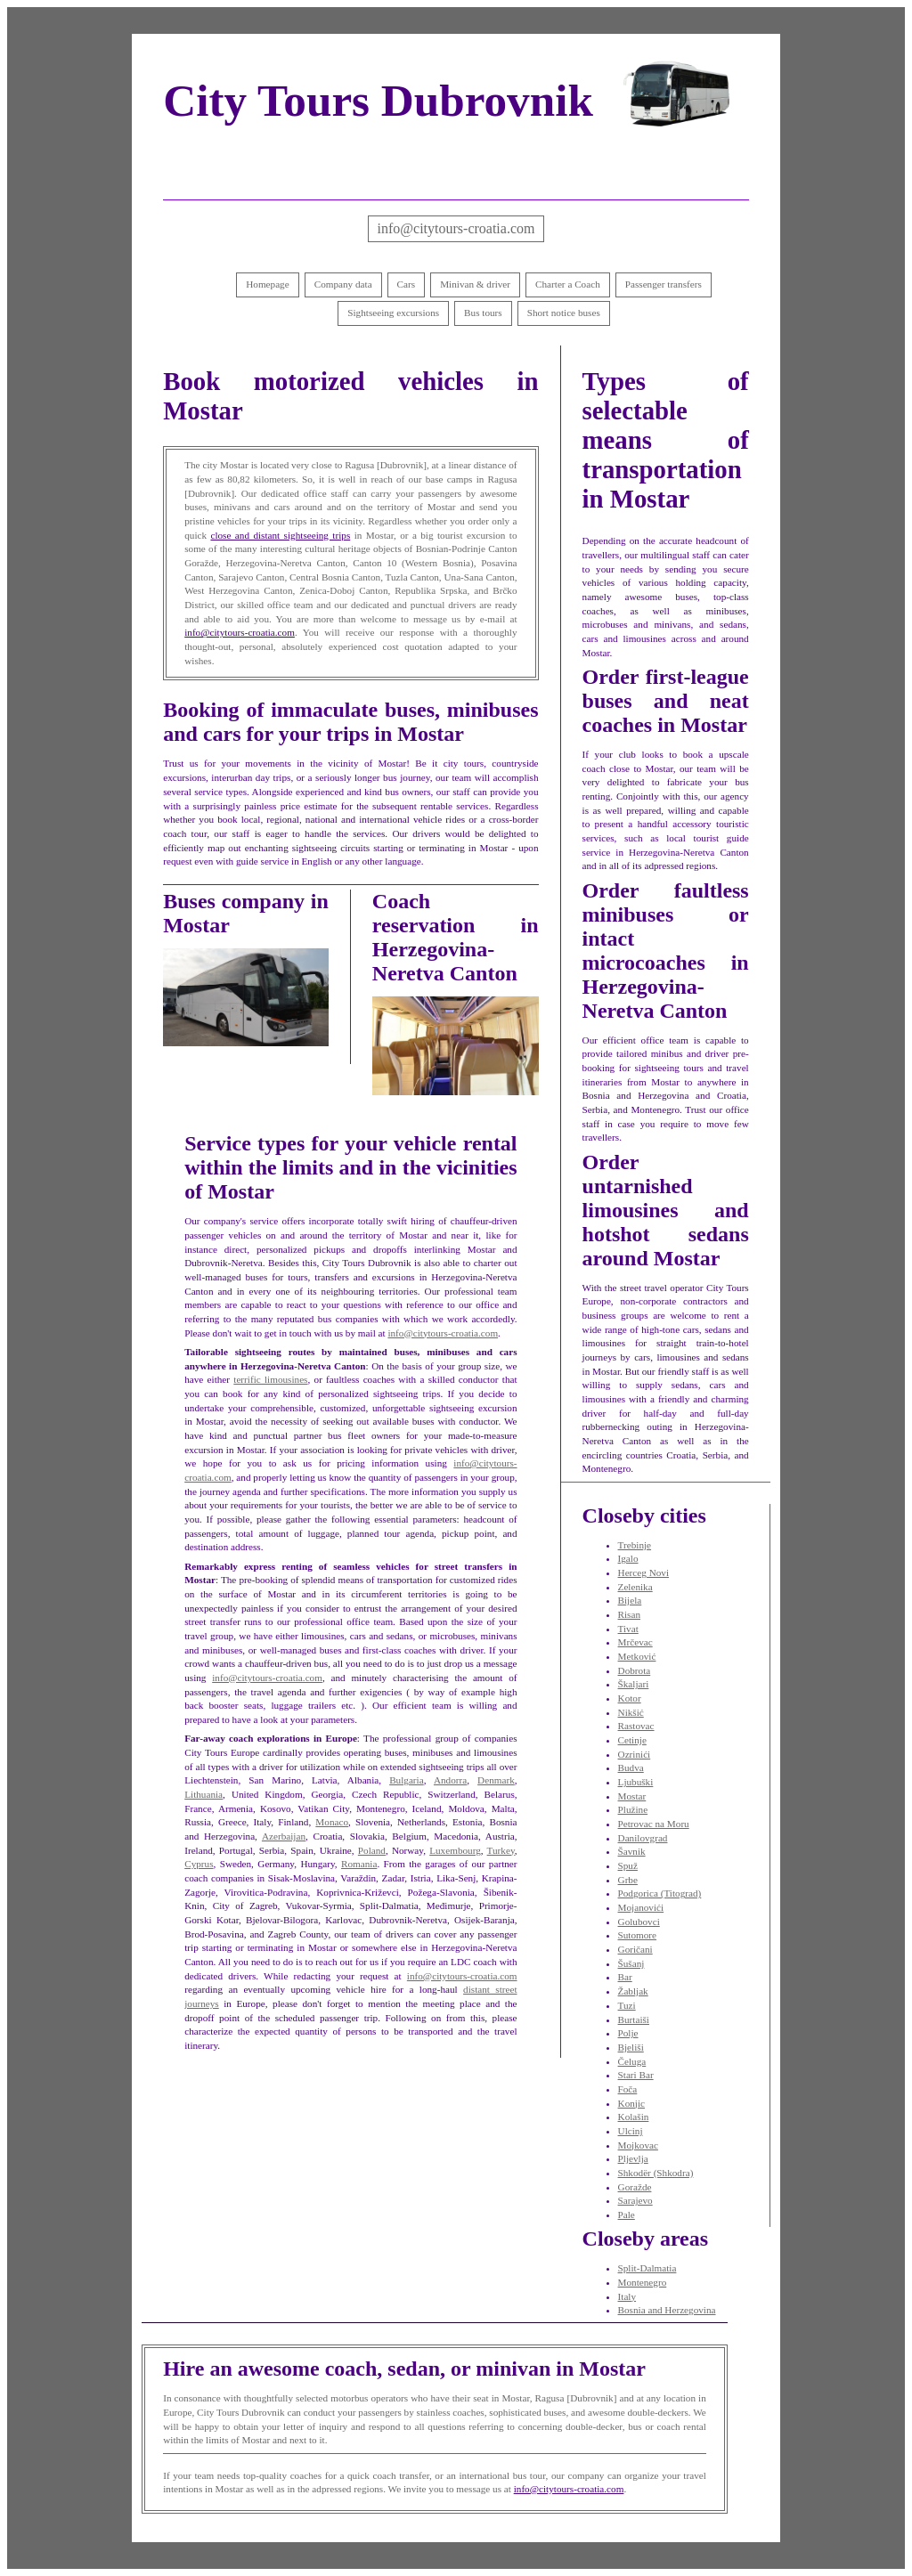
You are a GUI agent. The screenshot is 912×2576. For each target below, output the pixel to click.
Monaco (331, 1821)
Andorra (450, 1780)
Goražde (635, 2187)
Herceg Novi (643, 1572)
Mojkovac (638, 2145)
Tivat (628, 1628)
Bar (625, 1976)
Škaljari (633, 1683)
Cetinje (632, 1740)
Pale (626, 2214)
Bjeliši (631, 2047)
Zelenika (635, 1586)
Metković (637, 1656)
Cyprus (198, 1863)
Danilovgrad (643, 1837)
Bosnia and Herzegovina (667, 2309)
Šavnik (632, 1851)
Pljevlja (633, 2158)
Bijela (630, 1600)
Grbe (628, 1879)
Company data (343, 284)
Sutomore (637, 1935)
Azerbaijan (283, 1836)
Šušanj (631, 1963)
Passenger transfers (663, 284)
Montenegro (642, 2282)
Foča (628, 2089)
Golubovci (639, 1921)
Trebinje (635, 1545)
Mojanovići (641, 1907)
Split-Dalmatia (647, 2268)
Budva (631, 1767)
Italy (627, 2296)
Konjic (631, 2103)
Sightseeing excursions (393, 312)
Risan (629, 1614)
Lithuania (203, 1794)
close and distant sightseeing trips (280, 535)
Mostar (632, 1796)
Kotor (629, 1698)
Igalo (628, 1558)
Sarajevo (635, 2200)
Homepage (267, 284)
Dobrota (634, 1670)
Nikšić (631, 1712)
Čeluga (632, 2061)
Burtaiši (633, 2019)
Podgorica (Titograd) (660, 1893)
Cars (406, 284)
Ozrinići (634, 1754)
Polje (628, 2032)
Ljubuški (636, 1781)
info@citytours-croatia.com (456, 228)
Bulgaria (406, 1780)
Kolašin (633, 2116)
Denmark (496, 1780)
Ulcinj (630, 2130)
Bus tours (483, 312)
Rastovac (636, 1725)
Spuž (628, 1865)
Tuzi (627, 2005)
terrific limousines (270, 1379)
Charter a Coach (567, 284)
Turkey (501, 1850)
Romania (359, 1863)
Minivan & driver (475, 284)
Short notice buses (563, 312)
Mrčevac (635, 1642)
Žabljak (633, 1991)
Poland (372, 1850)
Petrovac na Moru (653, 1823)
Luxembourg (455, 1850)
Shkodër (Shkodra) (656, 2172)
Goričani (635, 1949)
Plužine (633, 1809)
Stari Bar (636, 2074)
